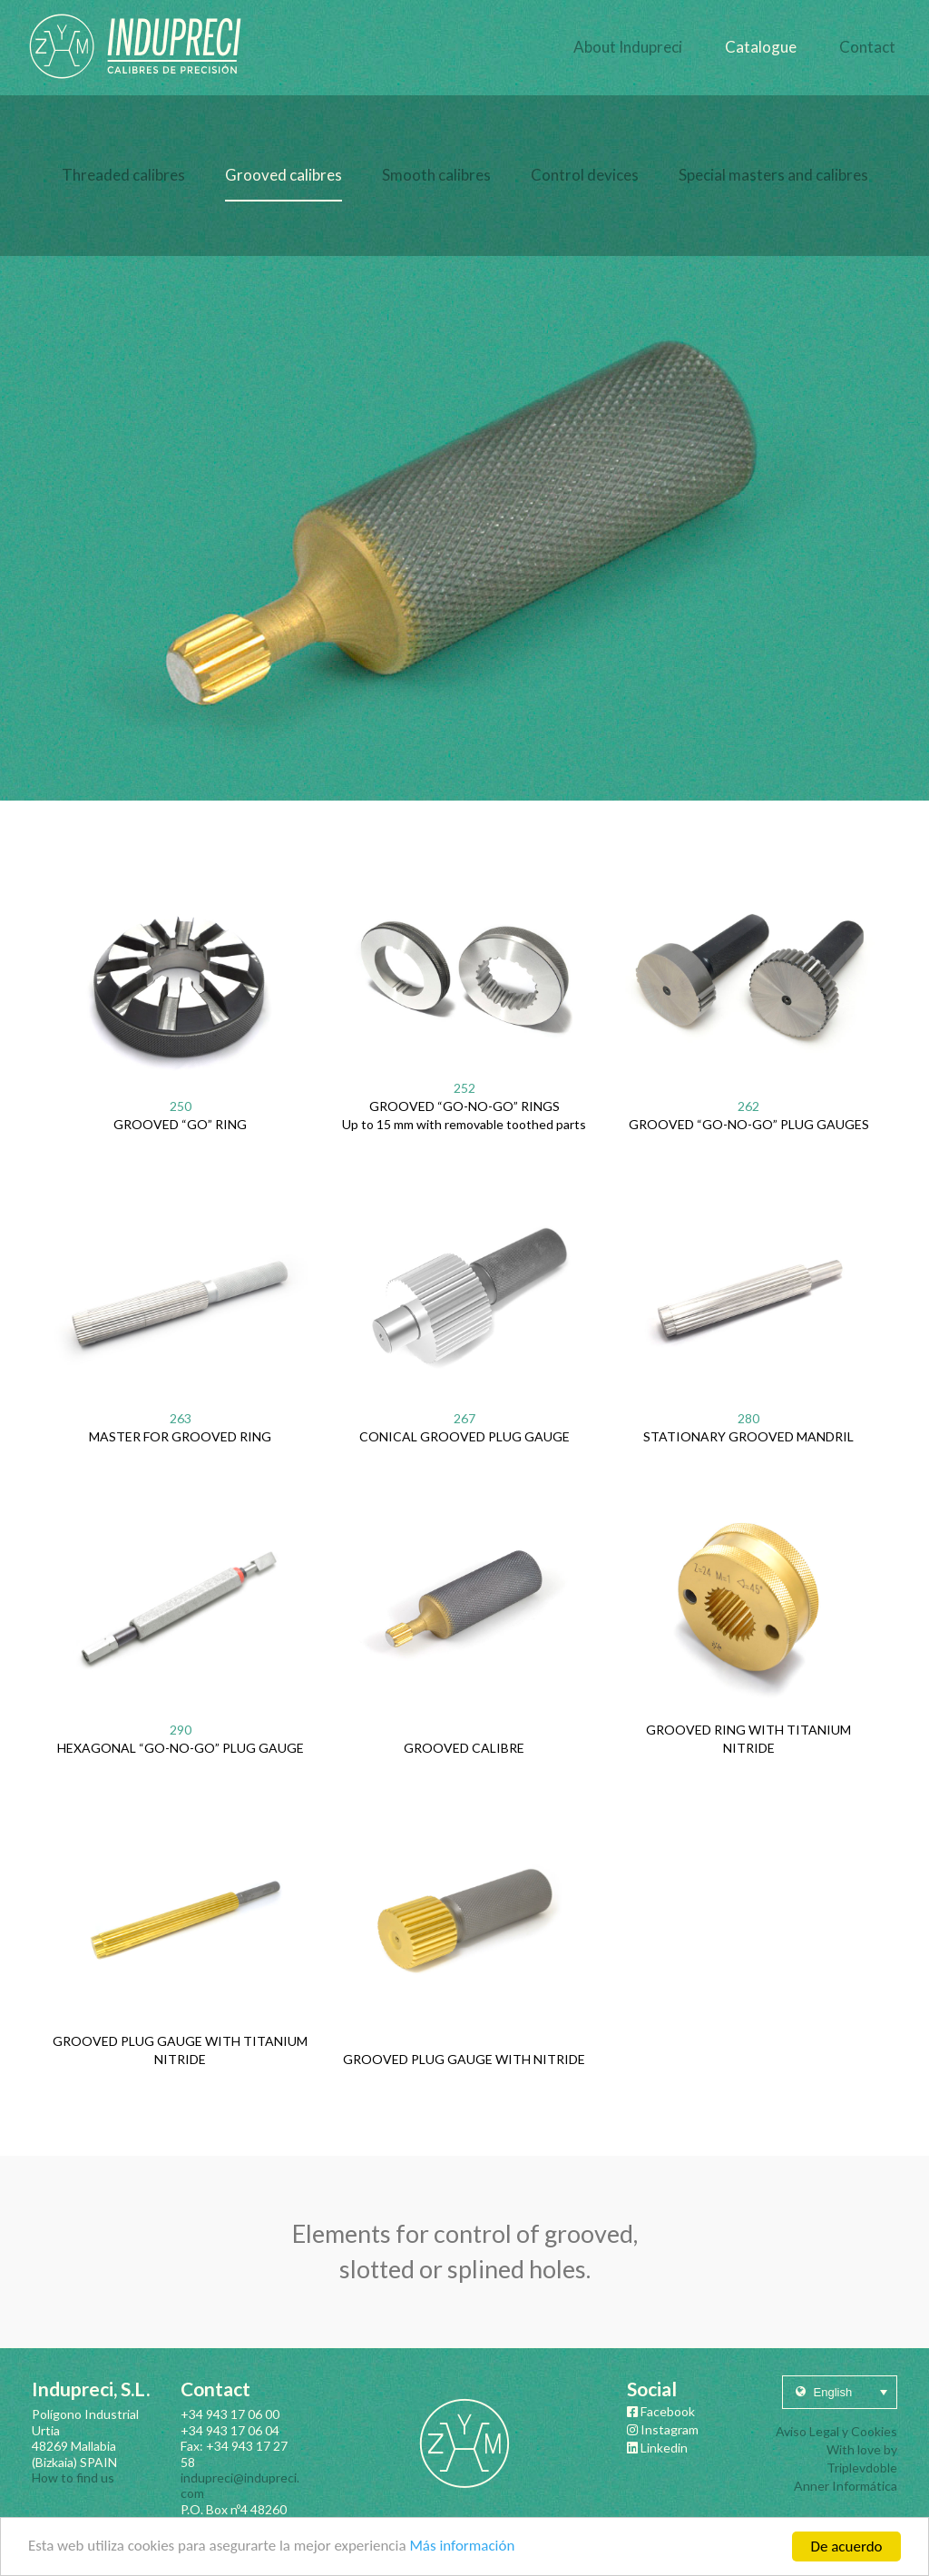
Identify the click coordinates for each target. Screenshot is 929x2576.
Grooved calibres (283, 174)
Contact (867, 46)
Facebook (661, 2411)
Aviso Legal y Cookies (836, 2431)
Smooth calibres (436, 174)
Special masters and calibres (773, 174)
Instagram (663, 2429)
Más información (463, 2550)
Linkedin (657, 2447)
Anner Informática (845, 2485)
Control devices (585, 174)
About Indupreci (627, 46)
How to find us (73, 2477)
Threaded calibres (123, 174)
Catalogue (761, 46)
